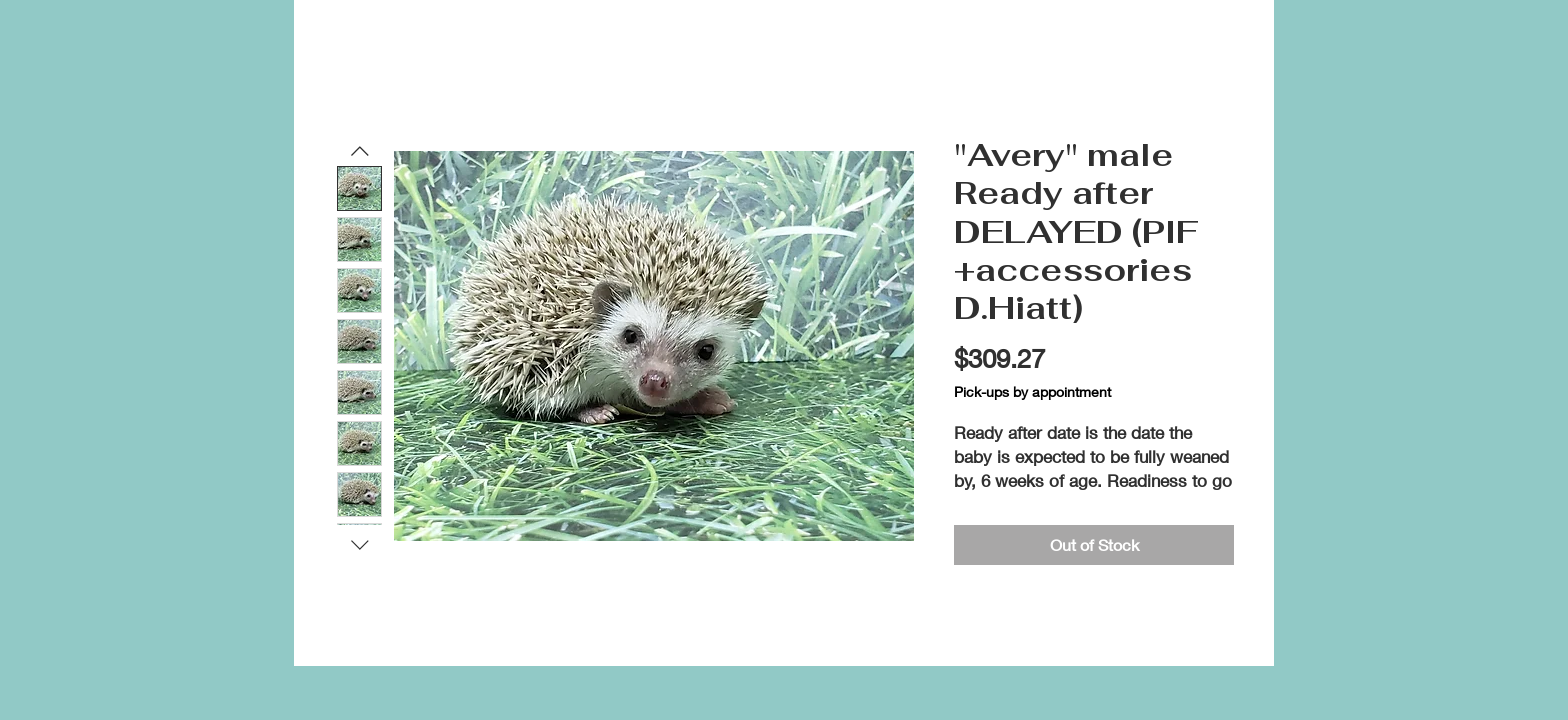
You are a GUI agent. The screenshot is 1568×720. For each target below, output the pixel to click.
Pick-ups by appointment (1032, 391)
